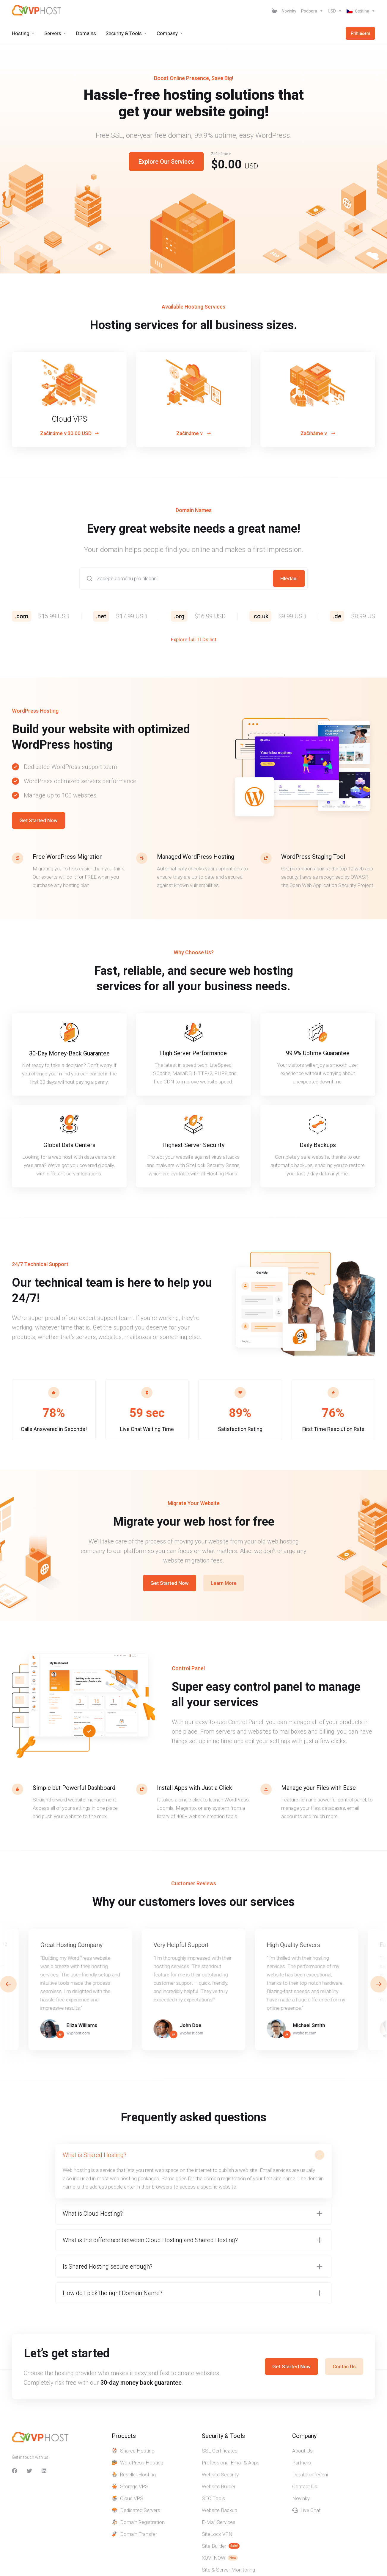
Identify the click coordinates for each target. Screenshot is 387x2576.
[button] (378, 1984)
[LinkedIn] (44, 2471)
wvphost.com (78, 2033)
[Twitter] (29, 2471)
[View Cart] (274, 11)
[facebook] (14, 2471)
